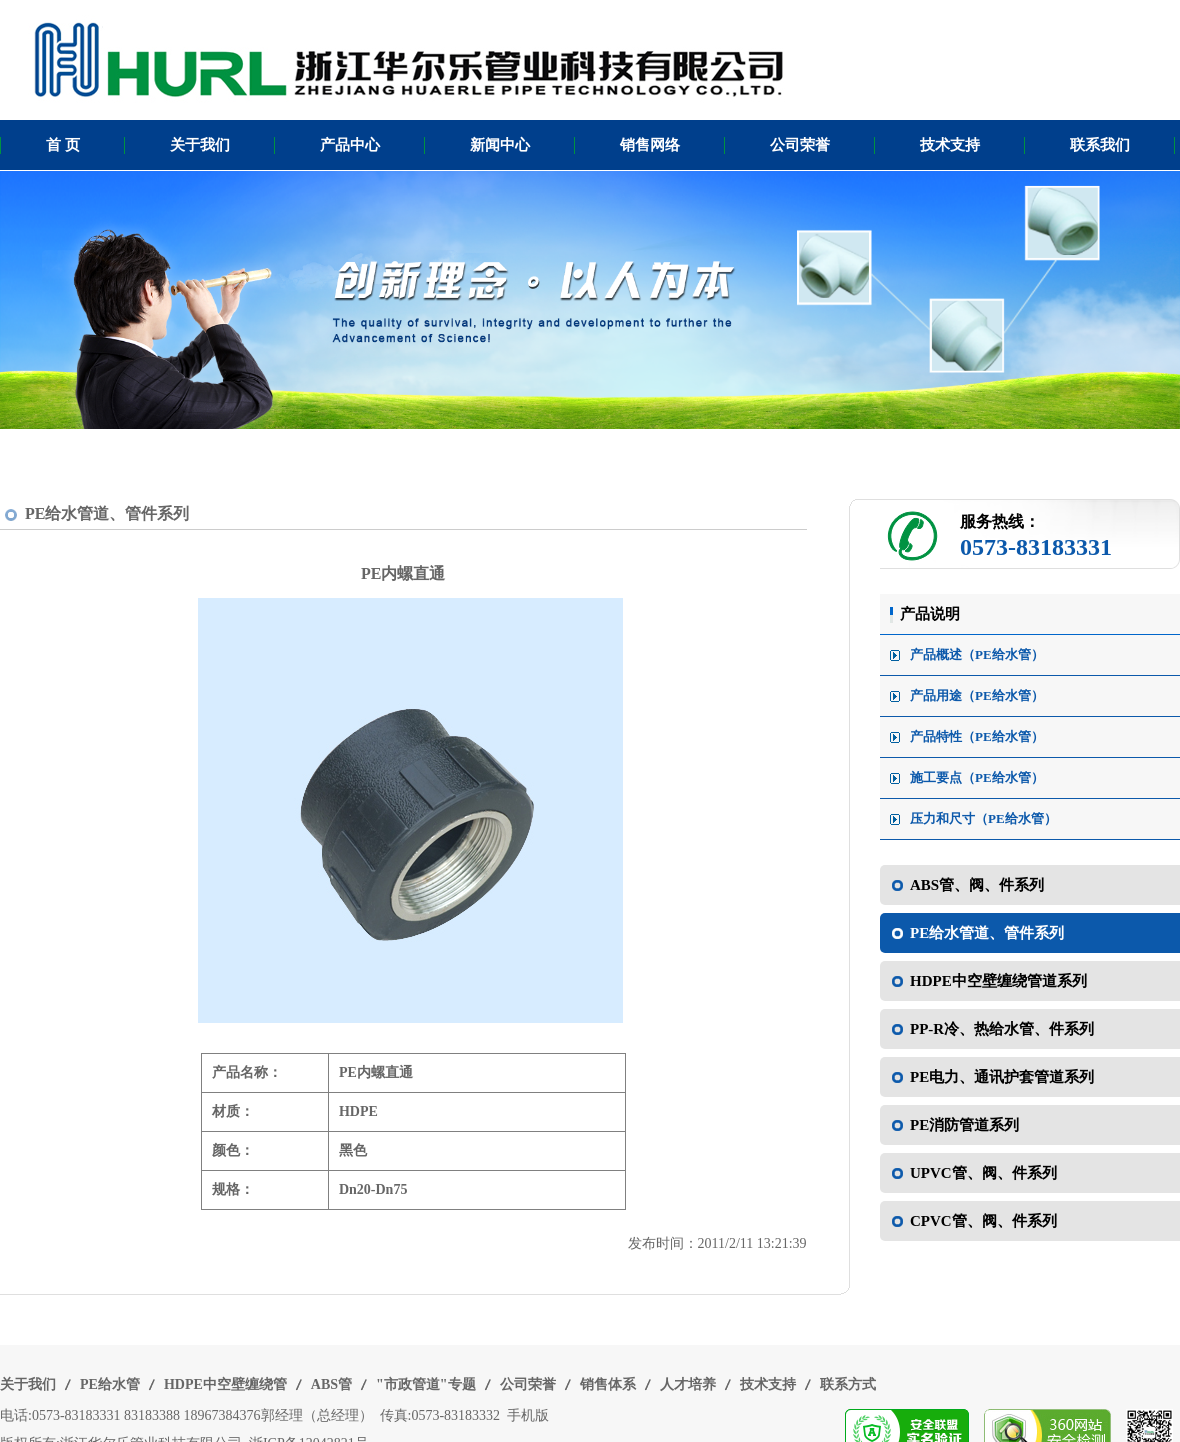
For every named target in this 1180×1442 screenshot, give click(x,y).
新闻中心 (500, 145)
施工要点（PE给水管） (977, 777)
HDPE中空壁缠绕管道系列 (998, 981)
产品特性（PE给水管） (977, 736)
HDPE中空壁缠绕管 (225, 1384)
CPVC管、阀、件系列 (983, 1221)
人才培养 (688, 1384)
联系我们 (1100, 145)
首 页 (63, 145)
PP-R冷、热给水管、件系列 (1002, 1029)
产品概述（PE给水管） (977, 654)
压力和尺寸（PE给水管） (983, 818)
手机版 (528, 1415)
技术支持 (950, 145)
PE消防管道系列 (964, 1125)
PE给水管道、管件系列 (107, 513)
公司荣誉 (800, 145)
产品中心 (350, 145)
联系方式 (848, 1384)
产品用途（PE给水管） (977, 695)
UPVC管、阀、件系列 (983, 1173)
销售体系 (608, 1384)
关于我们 (200, 145)
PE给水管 (110, 1384)
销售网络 (650, 145)
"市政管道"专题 (426, 1384)
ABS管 (331, 1384)
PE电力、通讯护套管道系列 (1002, 1077)
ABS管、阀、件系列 (977, 885)
